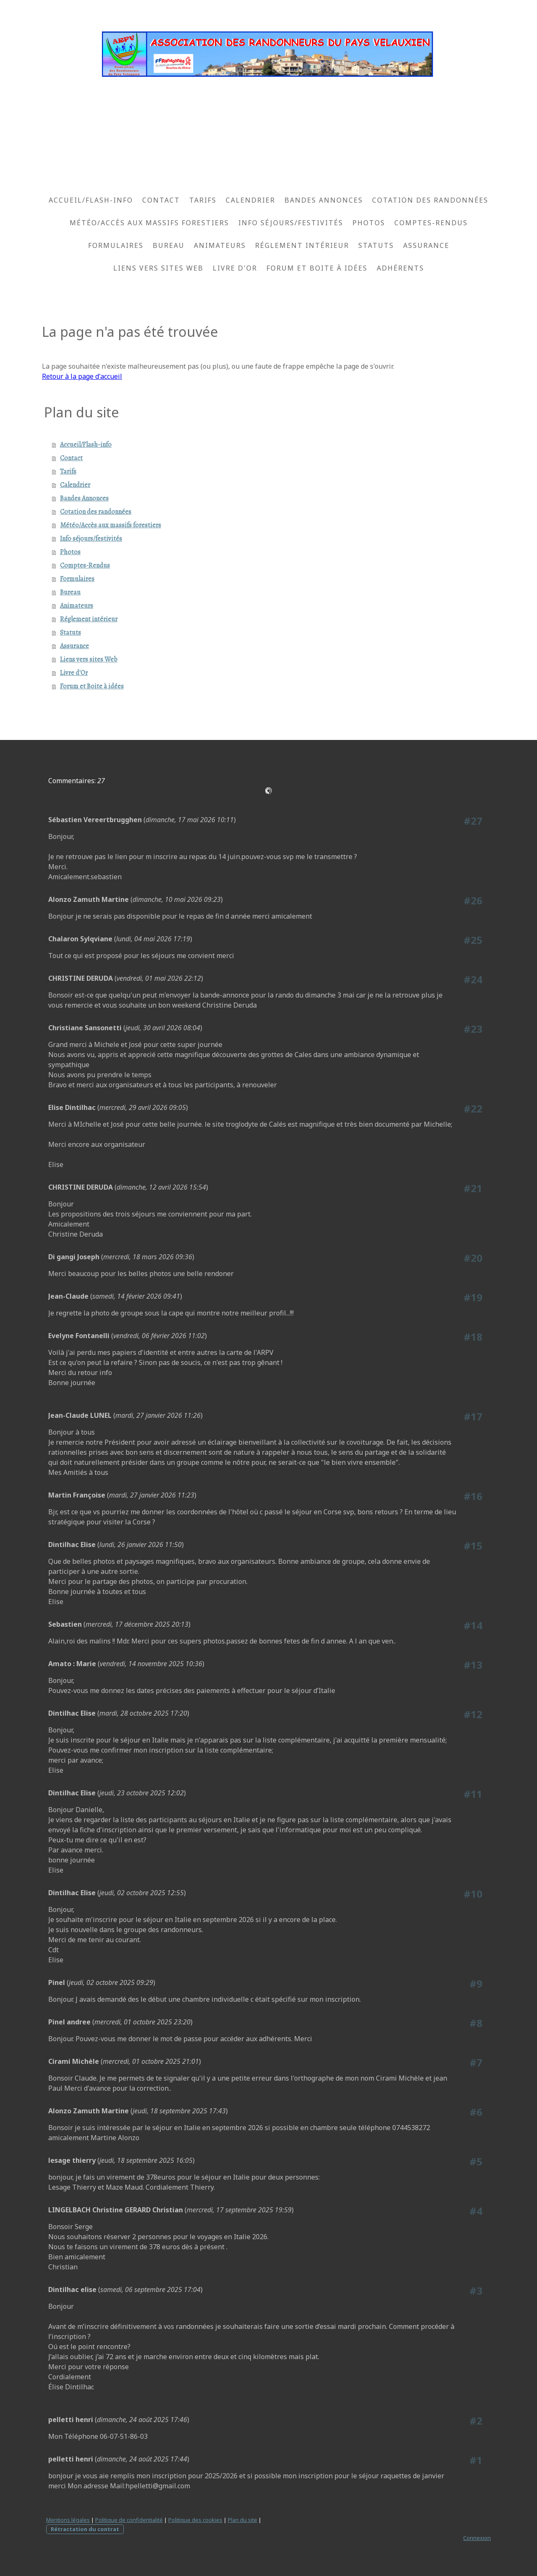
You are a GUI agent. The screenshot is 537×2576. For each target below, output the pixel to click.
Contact (161, 200)
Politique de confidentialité (129, 2520)
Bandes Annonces (323, 200)
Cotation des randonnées (430, 200)
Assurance (426, 245)
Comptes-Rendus (431, 222)
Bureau (169, 245)
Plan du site (242, 2520)
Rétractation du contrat (85, 2529)
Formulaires (115, 245)
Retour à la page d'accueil (82, 376)
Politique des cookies (195, 2520)
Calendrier (250, 200)
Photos (368, 222)
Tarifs (202, 200)
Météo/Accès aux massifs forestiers (149, 222)
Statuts (376, 245)
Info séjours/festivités (290, 222)
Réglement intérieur (302, 245)
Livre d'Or (235, 268)
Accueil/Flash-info (91, 200)
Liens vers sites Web (158, 268)
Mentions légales (68, 2520)
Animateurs (220, 245)
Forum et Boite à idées (317, 268)
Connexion (477, 2538)
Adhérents (400, 268)
